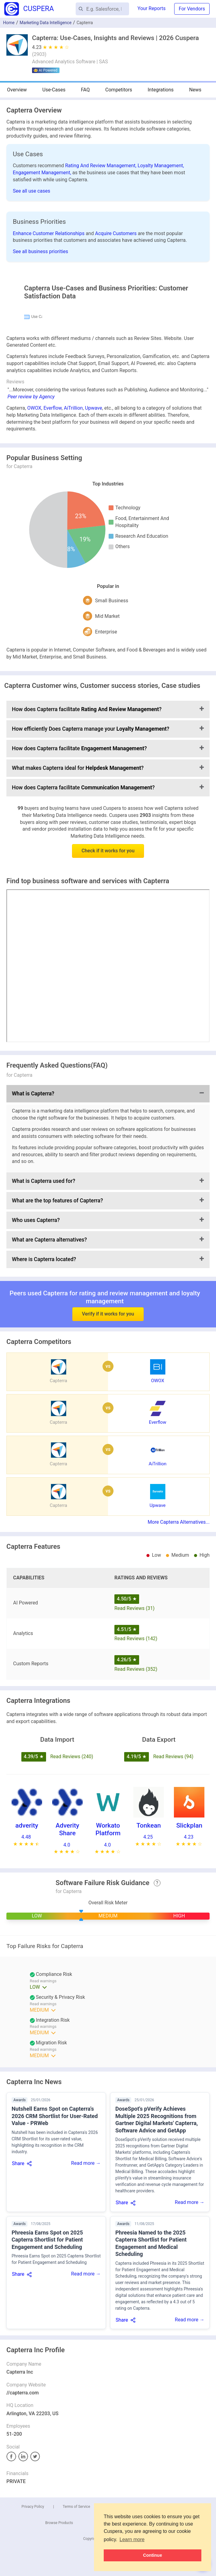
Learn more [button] (132, 2539)
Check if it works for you (108, 1000)
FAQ (85, 90)
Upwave (93, 558)
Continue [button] (152, 2555)
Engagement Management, (42, 172)
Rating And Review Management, (101, 165)
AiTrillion (73, 558)
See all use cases (31, 191)
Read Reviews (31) (134, 1758)
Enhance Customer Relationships (49, 233)
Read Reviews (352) (135, 1819)
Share (18, 2313)
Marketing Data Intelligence (45, 22)
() (39, 54)
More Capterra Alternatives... (179, 1672)
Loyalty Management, (161, 165)
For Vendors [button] (192, 9)
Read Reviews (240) (71, 1906)
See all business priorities (40, 251)
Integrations (161, 90)
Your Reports (152, 8)
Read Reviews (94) (173, 1906)
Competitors (118, 90)
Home (9, 22)
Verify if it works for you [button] (108, 1445)
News (195, 90)
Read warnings (43, 2130)
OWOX (34, 558)
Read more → (86, 2313)
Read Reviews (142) (135, 1788)
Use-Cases (54, 90)
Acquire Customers (116, 233)
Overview (17, 90)
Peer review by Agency (31, 546)
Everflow (52, 558)
